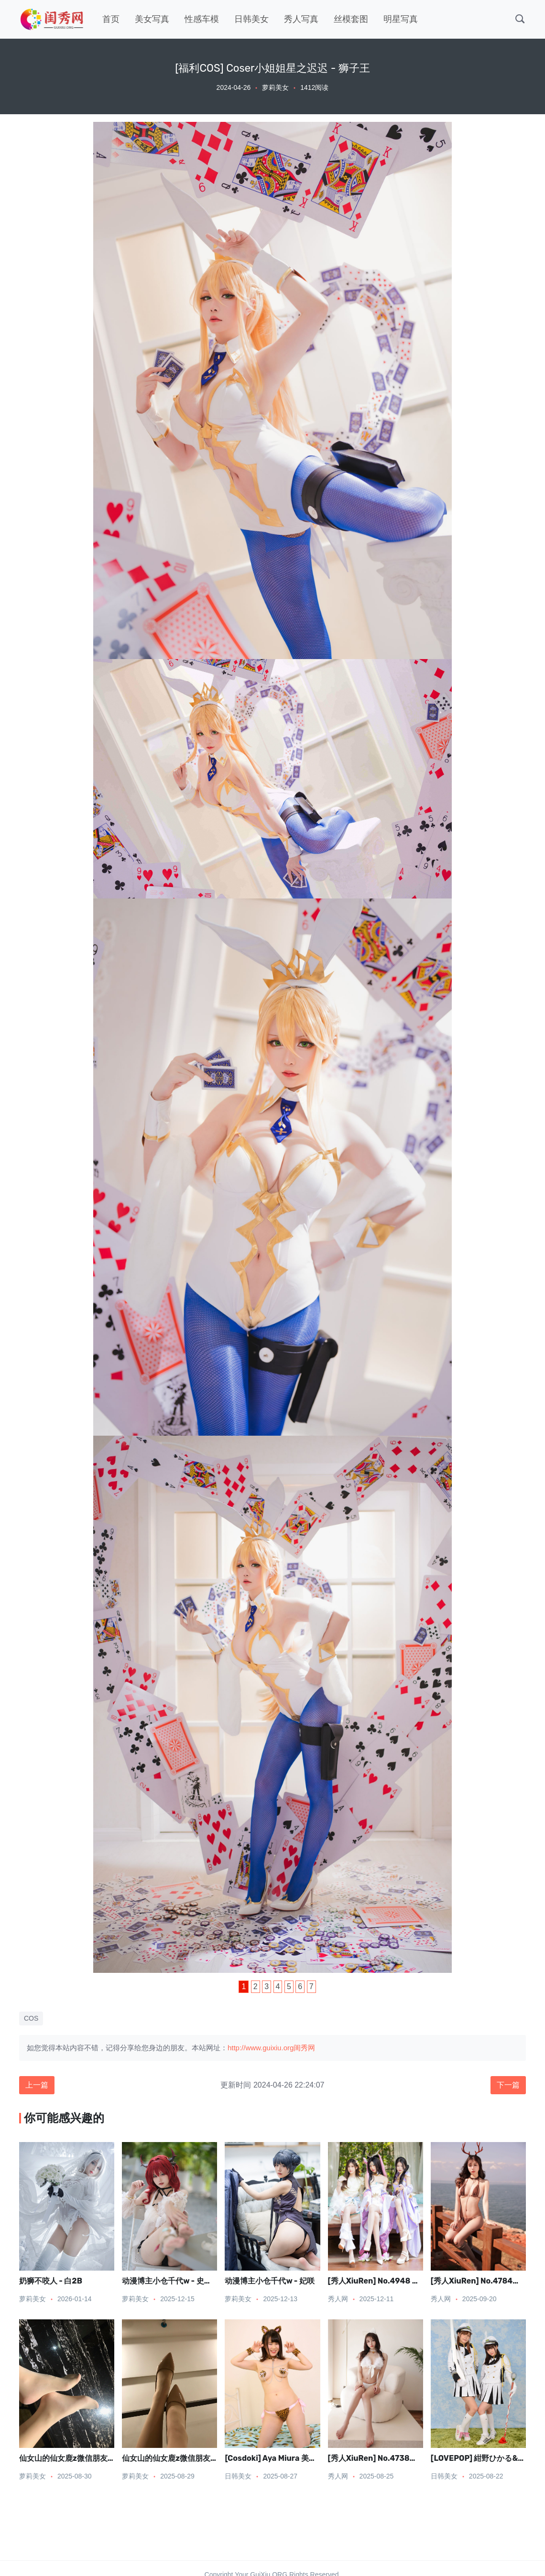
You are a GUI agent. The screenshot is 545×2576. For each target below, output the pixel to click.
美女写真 (152, 19)
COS (31, 2018)
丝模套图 (351, 19)
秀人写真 (301, 19)
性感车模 (202, 19)
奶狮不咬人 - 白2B (50, 2280)
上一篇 (36, 2085)
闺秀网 (304, 2048)
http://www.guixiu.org (261, 2048)
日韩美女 (251, 19)
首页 (111, 19)
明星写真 (400, 19)
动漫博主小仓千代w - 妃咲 (270, 2280)
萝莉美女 (275, 87)
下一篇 (508, 2085)
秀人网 (338, 2299)
